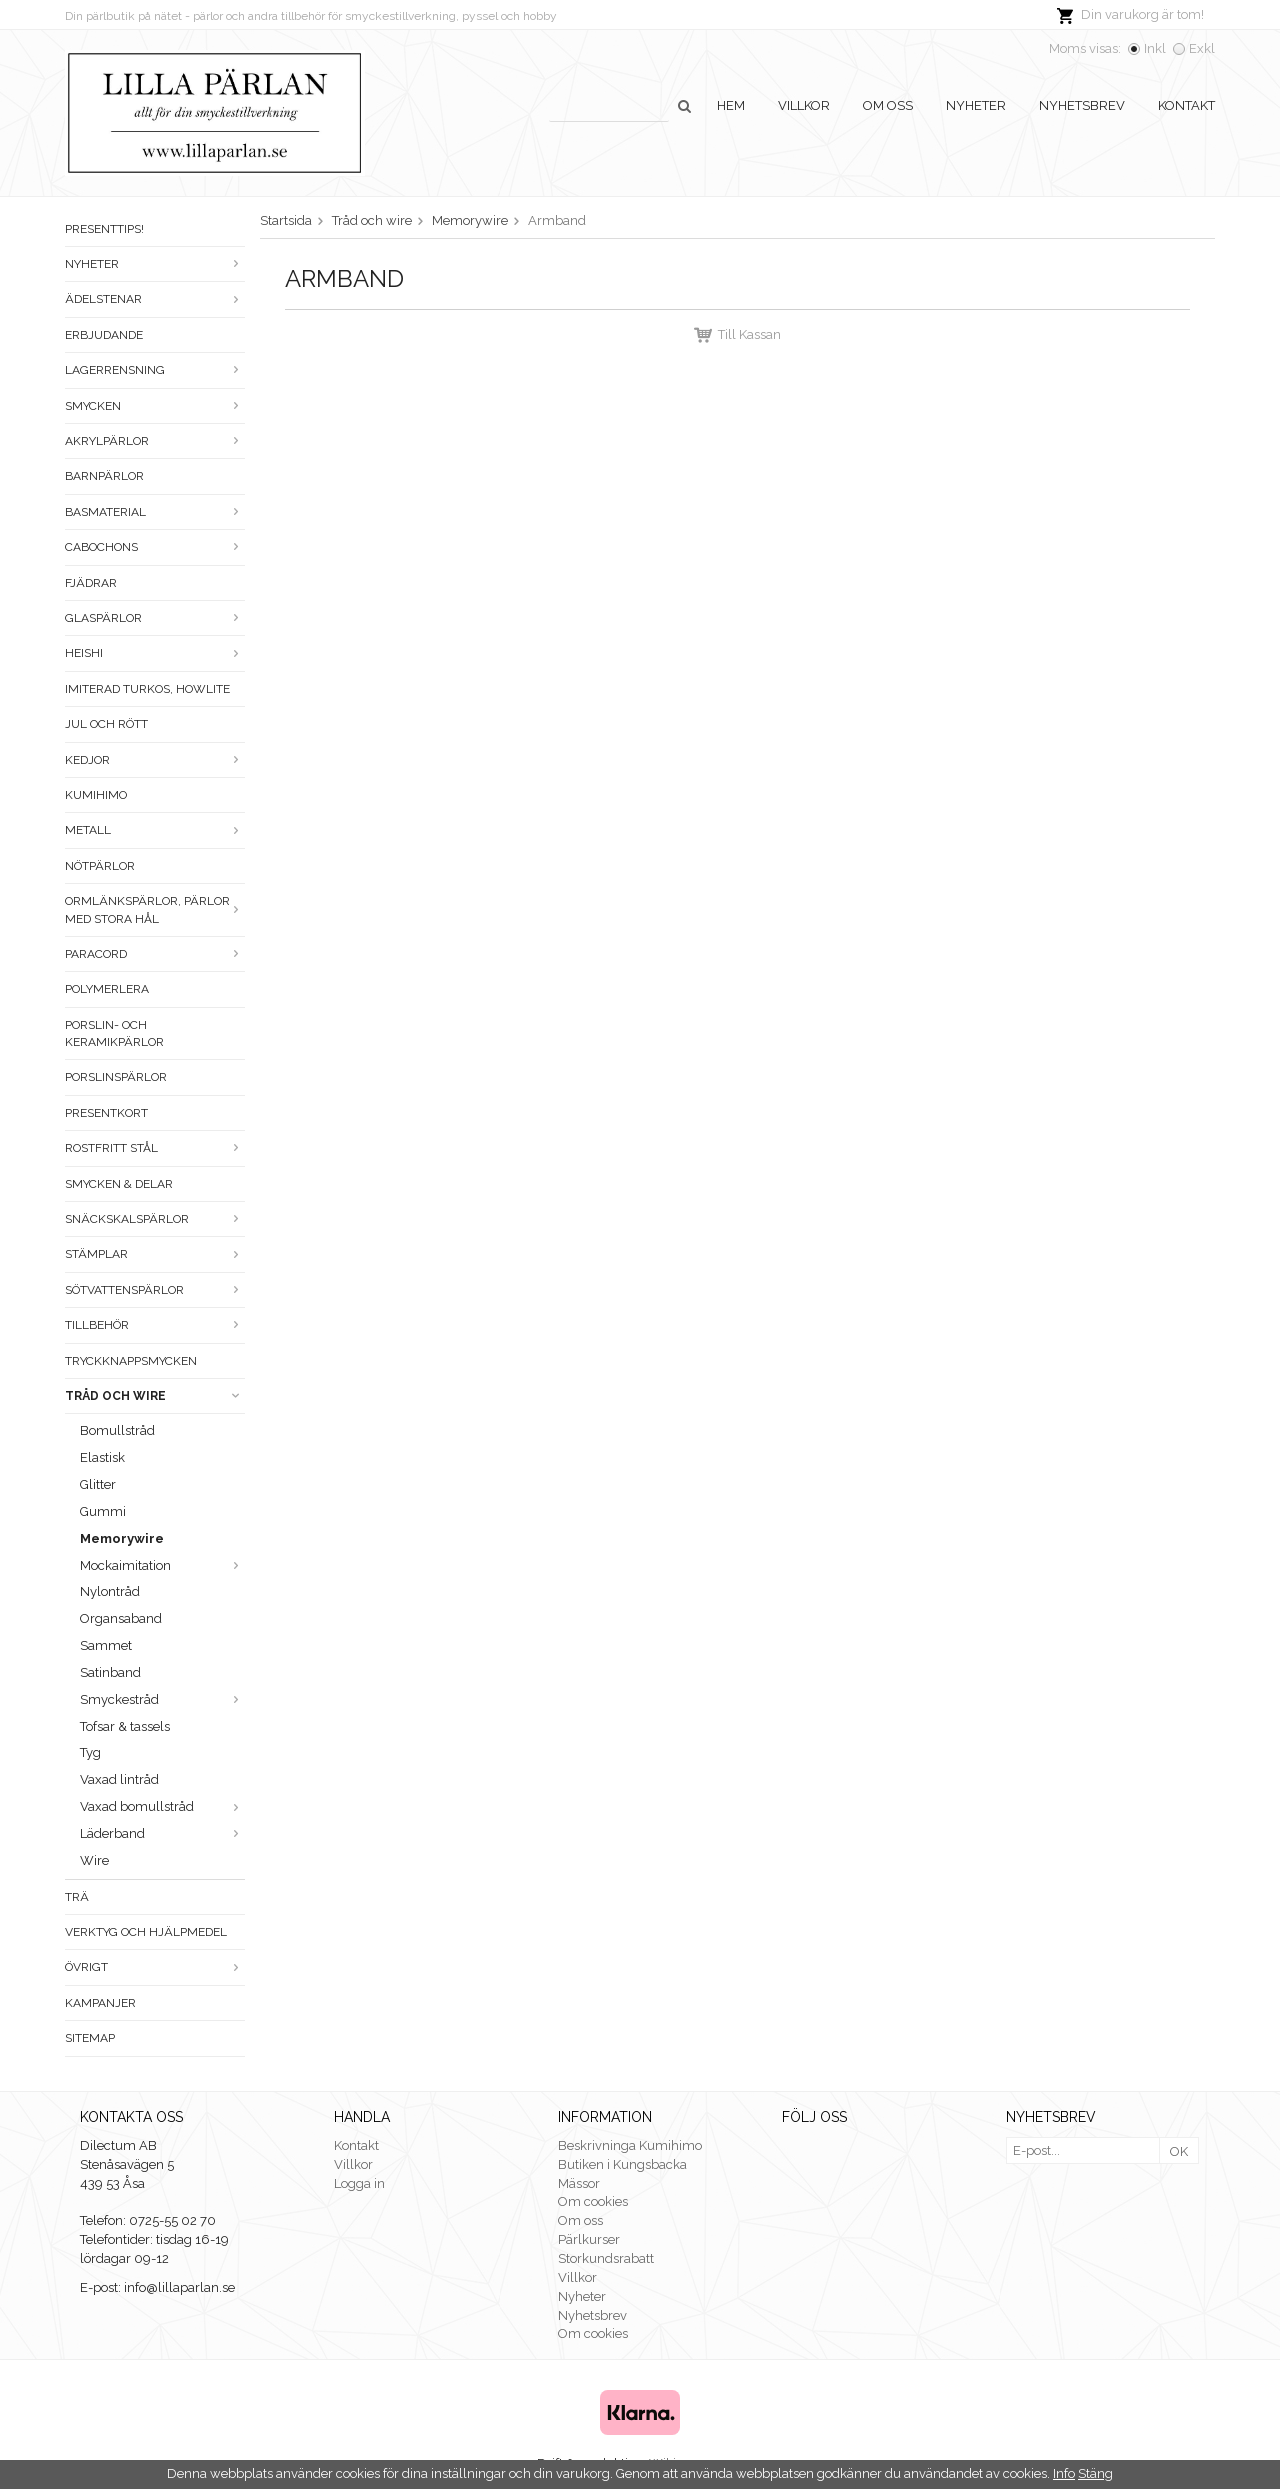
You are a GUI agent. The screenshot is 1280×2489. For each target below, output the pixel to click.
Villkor (804, 105)
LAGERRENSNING (155, 370)
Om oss (888, 105)
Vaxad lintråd (119, 1779)
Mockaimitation (162, 1565)
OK (1179, 2151)
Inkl (1155, 48)
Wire (94, 1860)
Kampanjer (100, 2003)
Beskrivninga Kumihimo (630, 2145)
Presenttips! (104, 229)
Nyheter (976, 105)
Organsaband (121, 1618)
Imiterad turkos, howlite (147, 689)
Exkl (1202, 48)
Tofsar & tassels (125, 1726)
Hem (731, 105)
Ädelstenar (155, 299)
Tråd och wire (155, 1396)
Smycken (155, 406)
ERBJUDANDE (104, 335)
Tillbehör (155, 1325)
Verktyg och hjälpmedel (146, 1932)
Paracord (155, 954)
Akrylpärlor (155, 441)
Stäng (1095, 2473)
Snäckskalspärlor (155, 1219)
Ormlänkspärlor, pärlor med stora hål (155, 909)
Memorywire (122, 1538)
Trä (77, 1897)
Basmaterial (155, 512)
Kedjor (155, 760)
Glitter (98, 1484)
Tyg (90, 1752)
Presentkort (106, 1113)
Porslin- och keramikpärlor (114, 1033)
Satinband (110, 1672)
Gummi (103, 1511)
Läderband (162, 1833)
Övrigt (155, 1967)
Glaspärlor (155, 618)
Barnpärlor (104, 476)
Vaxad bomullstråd (162, 1806)
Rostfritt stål (155, 1148)
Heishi (155, 653)
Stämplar (155, 1254)
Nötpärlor (100, 866)
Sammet (106, 1645)
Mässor (579, 2183)
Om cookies (593, 2201)
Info (1064, 2473)
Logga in (359, 2183)
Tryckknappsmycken (131, 1361)
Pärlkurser (589, 2239)
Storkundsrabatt (606, 2258)
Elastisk (102, 1457)
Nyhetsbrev (1082, 105)
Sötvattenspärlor (155, 1290)
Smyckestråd (162, 1699)
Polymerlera (107, 989)
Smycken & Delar (119, 1184)
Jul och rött (106, 724)
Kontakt (1186, 105)
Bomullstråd (117, 1430)
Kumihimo (96, 795)
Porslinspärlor (116, 1077)
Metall (155, 830)
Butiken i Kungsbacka (622, 2164)
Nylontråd (110, 1591)
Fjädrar (91, 583)
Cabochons (155, 547)
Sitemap (90, 2038)
